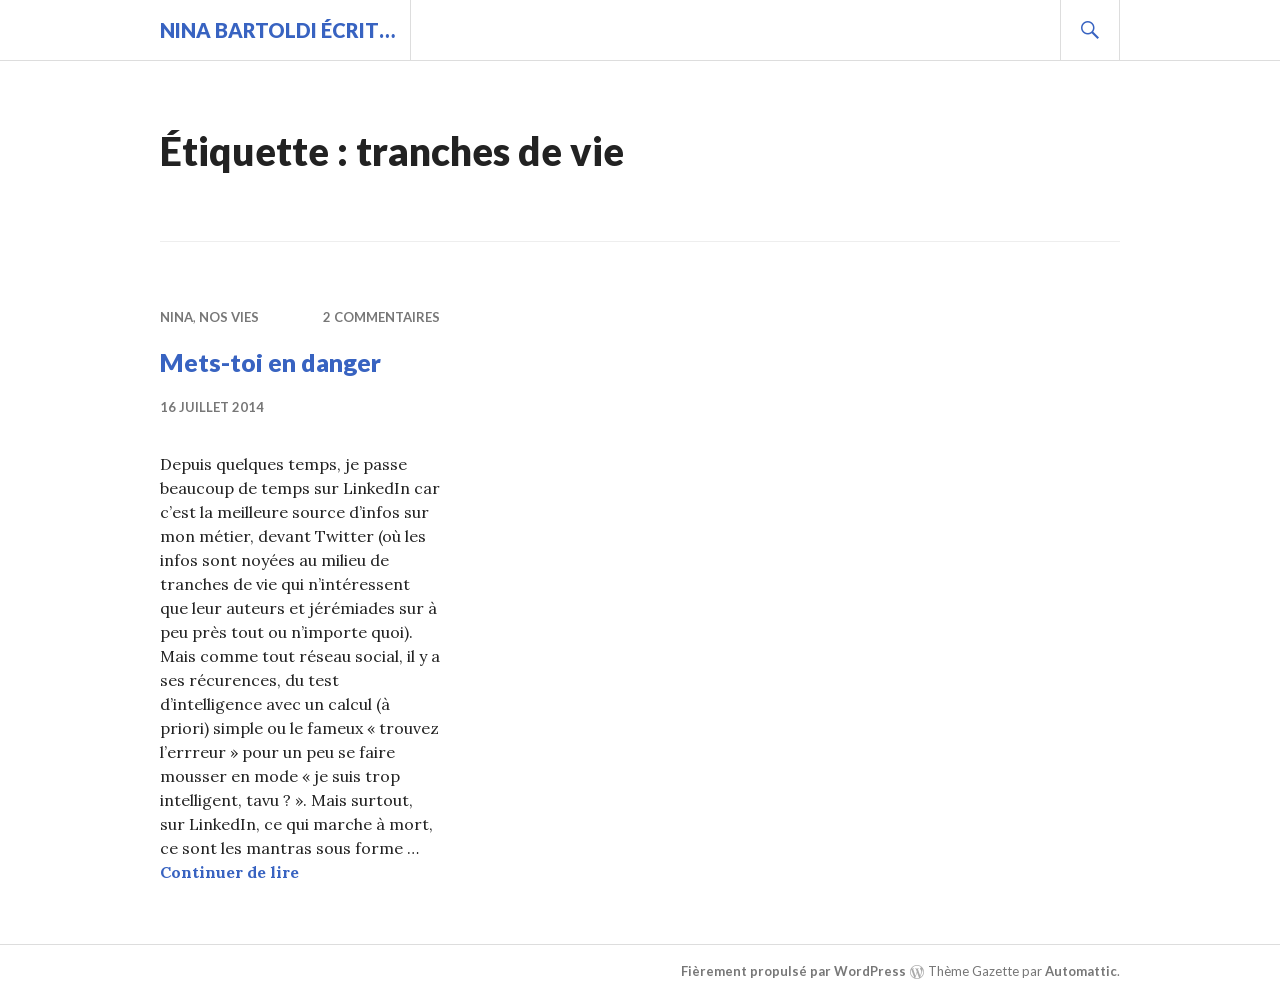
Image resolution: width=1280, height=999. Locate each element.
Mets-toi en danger (270, 362)
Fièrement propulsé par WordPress (793, 971)
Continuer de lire (229, 872)
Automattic (1081, 971)
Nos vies (229, 317)
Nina (176, 317)
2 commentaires (381, 317)
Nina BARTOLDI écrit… (277, 30)
